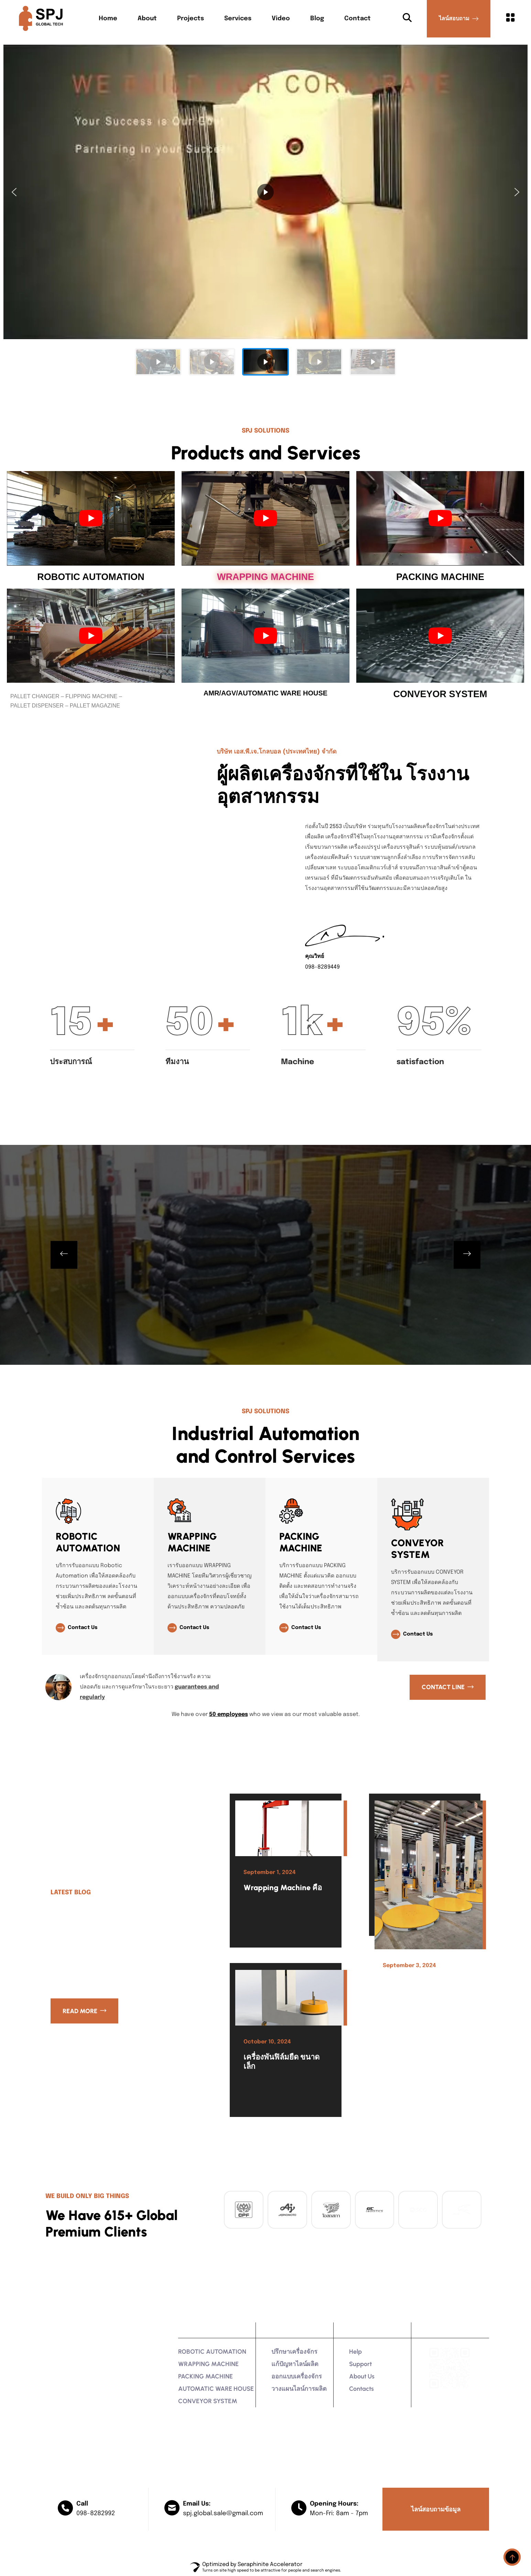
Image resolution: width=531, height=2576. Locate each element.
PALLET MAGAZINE (95, 706)
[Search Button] (407, 18)
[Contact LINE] (448, 1687)
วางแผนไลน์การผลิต (299, 2389)
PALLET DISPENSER (37, 706)
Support (360, 2364)
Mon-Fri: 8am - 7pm (339, 2513)
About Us (362, 2376)
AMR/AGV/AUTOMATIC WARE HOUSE (265, 693)
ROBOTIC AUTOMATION (90, 577)
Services (237, 18)
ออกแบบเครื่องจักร (296, 2376)
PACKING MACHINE (440, 577)
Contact (357, 18)
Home (108, 18)
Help (355, 2351)
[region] (265, 211)
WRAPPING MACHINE (265, 577)
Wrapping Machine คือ (282, 1887)
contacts (361, 2389)
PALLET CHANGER (34, 696)
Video (281, 18)
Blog (317, 18)
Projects (190, 18)
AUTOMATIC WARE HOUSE (216, 2389)
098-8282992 (95, 2513)
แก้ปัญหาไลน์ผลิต (294, 2364)
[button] (14, 192)
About (147, 18)
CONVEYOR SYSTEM (440, 694)
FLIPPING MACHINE (91, 696)
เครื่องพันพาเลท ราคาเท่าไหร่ (424, 1985)
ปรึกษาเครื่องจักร (294, 2351)
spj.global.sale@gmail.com (223, 2513)
